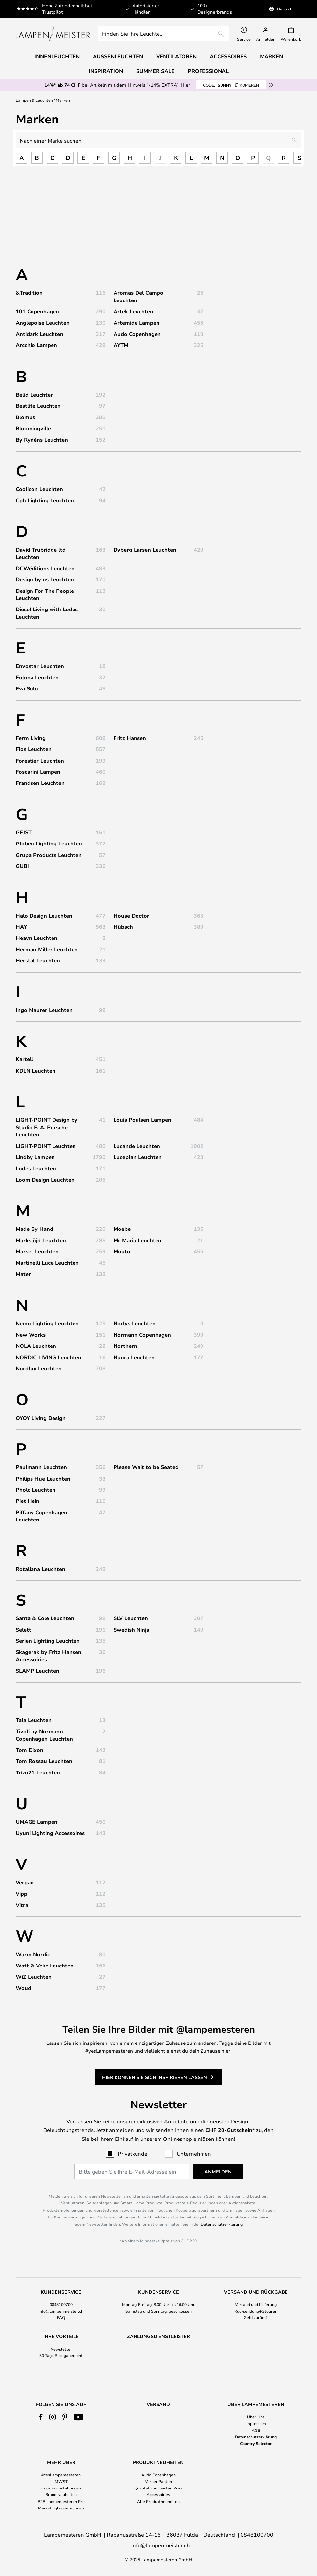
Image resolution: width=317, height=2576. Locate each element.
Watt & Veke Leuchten (45, 1965)
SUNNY (231, 84)
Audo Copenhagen (137, 334)
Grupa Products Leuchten (49, 855)
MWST (61, 2493)
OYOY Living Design (41, 1418)
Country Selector (256, 2455)
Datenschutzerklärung (222, 2224)
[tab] (61, 2305)
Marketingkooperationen (61, 2520)
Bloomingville (33, 428)
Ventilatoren (176, 56)
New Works (31, 1334)
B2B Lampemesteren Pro (61, 2513)
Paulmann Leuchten (41, 1467)
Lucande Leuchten (137, 1146)
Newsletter (61, 2349)
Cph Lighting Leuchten (45, 500)
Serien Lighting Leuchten (48, 1640)
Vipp (21, 1893)
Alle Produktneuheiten (158, 2513)
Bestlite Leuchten (38, 405)
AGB (256, 2442)
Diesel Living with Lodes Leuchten (47, 613)
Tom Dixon (29, 1749)
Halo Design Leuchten (44, 915)
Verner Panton (158, 2493)
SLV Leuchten (131, 1618)
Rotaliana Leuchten (40, 1569)
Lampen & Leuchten (34, 100)
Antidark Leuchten (39, 334)
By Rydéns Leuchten (42, 439)
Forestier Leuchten (40, 760)
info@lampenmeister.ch (61, 2311)
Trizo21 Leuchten (38, 1772)
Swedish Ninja (131, 1629)
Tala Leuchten (34, 1720)
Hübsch (123, 926)
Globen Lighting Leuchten (49, 843)
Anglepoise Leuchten (43, 322)
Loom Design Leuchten (45, 1179)
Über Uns (255, 2429)
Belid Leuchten (35, 394)
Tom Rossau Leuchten (44, 1761)
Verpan (25, 1882)
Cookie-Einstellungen (61, 2500)
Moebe (122, 1228)
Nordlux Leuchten (39, 1368)
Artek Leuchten (133, 311)
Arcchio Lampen (36, 345)
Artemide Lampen (136, 322)
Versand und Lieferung (256, 2304)
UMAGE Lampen (36, 1821)
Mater (23, 1274)
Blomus (25, 417)
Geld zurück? (256, 2317)
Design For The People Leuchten (45, 594)
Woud (23, 1988)
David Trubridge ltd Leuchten (41, 553)
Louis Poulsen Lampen (142, 1119)
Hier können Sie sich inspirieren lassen (154, 2073)
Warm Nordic (33, 1954)
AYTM (121, 345)
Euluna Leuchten (37, 677)
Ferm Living (31, 738)
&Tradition (29, 292)
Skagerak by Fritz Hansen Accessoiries (48, 1655)
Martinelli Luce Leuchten (47, 1262)
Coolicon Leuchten (39, 489)
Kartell (24, 1059)
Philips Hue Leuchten (43, 1478)
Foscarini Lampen (38, 771)
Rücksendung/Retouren (255, 2311)
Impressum (255, 2435)
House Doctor (131, 915)
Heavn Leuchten (36, 937)
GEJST (24, 832)
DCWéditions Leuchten (45, 568)
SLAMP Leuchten (37, 1670)
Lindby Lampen (35, 1157)
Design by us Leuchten (45, 579)
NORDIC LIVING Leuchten (48, 1357)
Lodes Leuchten (36, 1168)
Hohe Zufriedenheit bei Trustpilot (67, 8)
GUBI (22, 866)
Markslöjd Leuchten (41, 1240)
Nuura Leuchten (134, 1357)
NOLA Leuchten (36, 1345)
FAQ (61, 2317)
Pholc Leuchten (35, 1489)
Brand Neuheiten (61, 2506)
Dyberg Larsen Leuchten (145, 549)
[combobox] (163, 33)
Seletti (24, 1629)
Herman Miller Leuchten (47, 949)
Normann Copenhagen (142, 1334)
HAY (21, 926)
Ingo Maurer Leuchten (44, 1010)
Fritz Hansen (130, 738)
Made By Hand (34, 1228)
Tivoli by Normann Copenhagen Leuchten (44, 1735)
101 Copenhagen (37, 311)
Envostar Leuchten (40, 665)
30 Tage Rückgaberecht (61, 2355)
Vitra (22, 1904)
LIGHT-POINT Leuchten (46, 1146)
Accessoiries (158, 2506)
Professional (208, 71)
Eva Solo (27, 688)
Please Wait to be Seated (146, 1467)
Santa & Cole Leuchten (45, 1618)
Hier (185, 85)
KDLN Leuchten (35, 1070)
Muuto (122, 1251)
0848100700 (61, 2304)
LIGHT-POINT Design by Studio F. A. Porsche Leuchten (46, 1127)
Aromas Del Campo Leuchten (138, 296)
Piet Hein (27, 1500)
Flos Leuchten (34, 749)
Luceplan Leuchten (138, 1157)
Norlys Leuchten (135, 1323)
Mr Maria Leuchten (137, 1240)
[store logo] (53, 33)
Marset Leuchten (37, 1251)
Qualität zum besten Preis (158, 2500)
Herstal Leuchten (38, 960)
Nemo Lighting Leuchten (47, 1323)
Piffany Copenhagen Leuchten (41, 1516)
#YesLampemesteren (61, 2486)
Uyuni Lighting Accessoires (50, 1833)
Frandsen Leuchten (40, 782)
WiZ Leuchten (34, 1976)
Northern (125, 1345)
